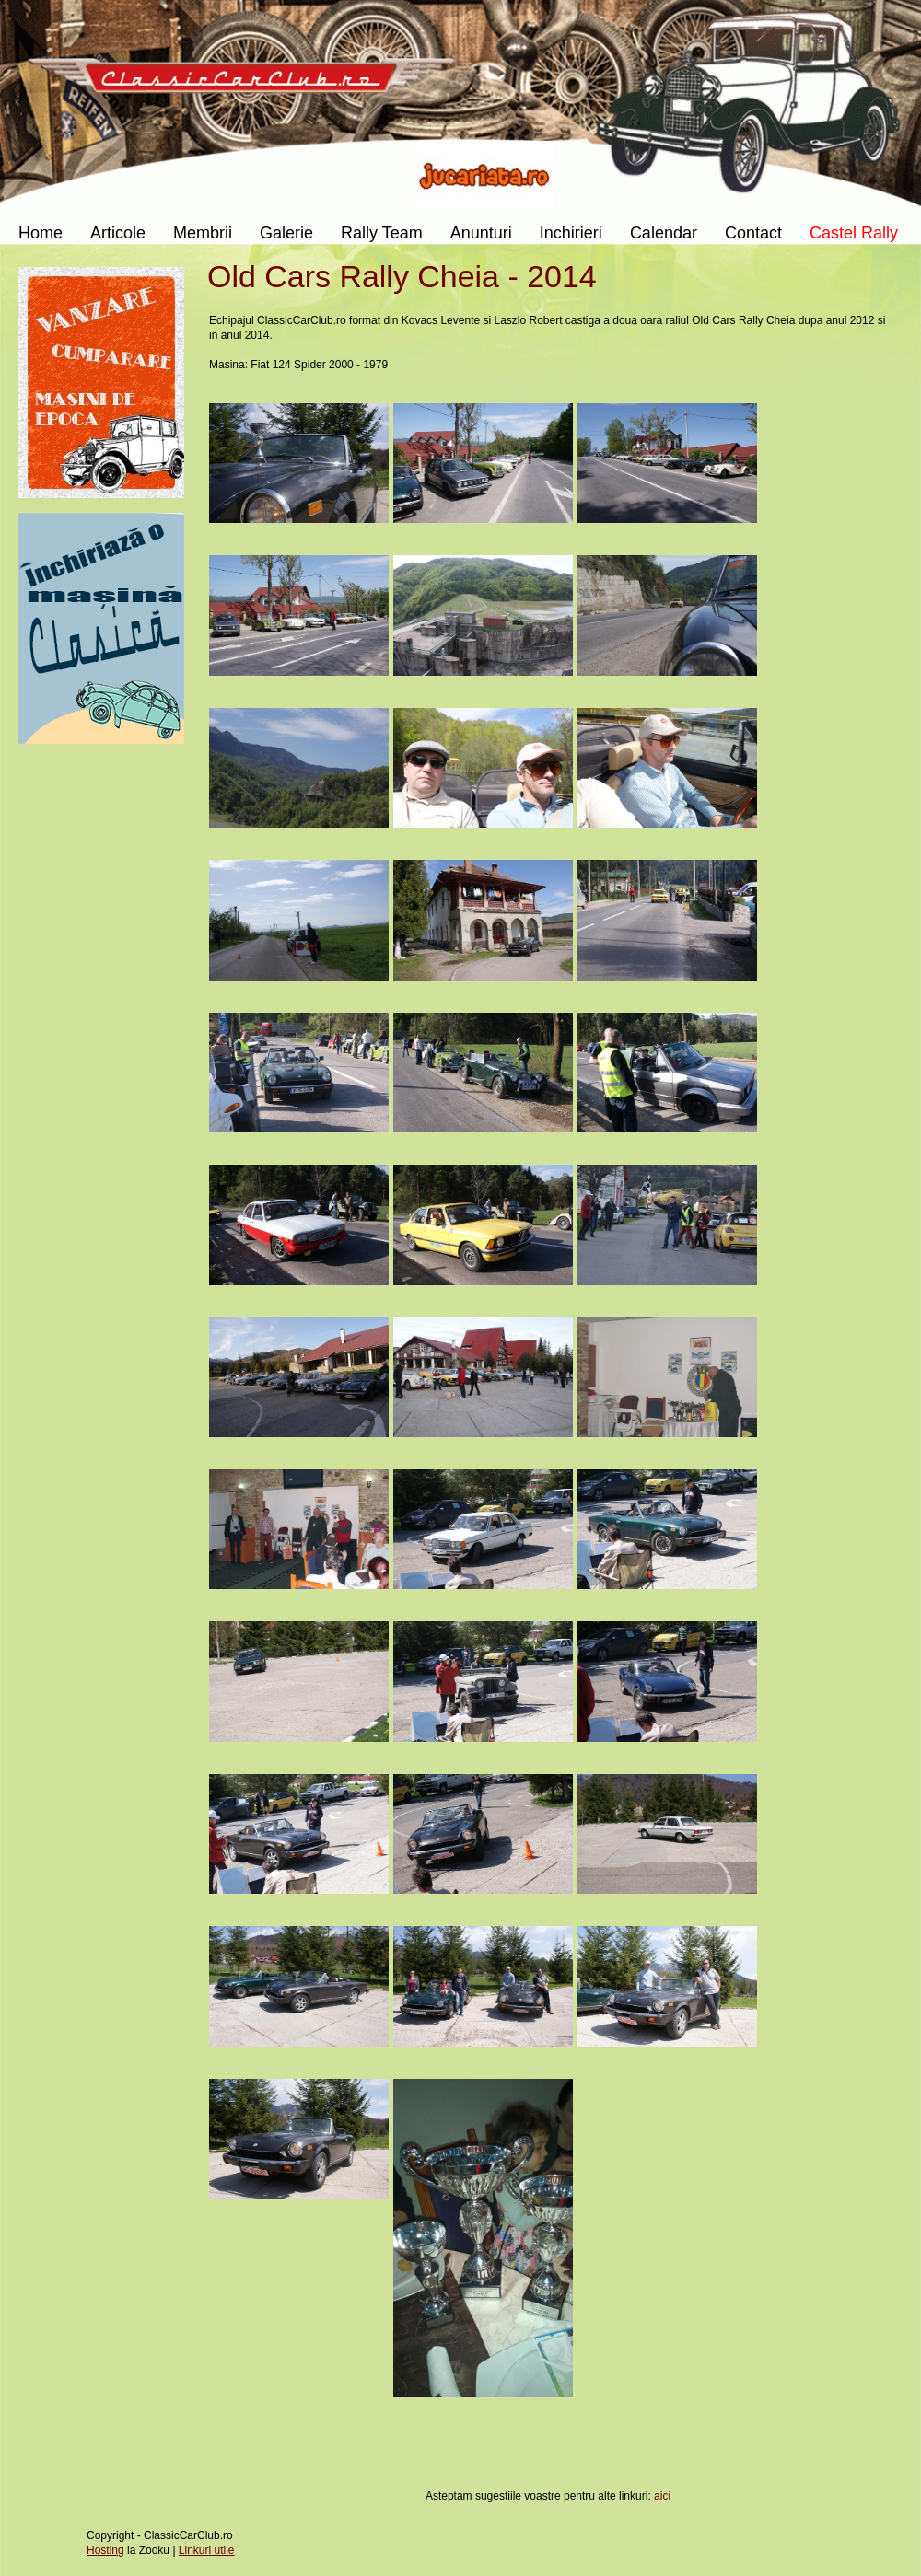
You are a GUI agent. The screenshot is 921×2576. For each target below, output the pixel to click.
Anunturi (481, 233)
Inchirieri (571, 233)
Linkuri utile (207, 2550)
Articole (118, 233)
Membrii (202, 233)
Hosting (105, 2550)
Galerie (286, 233)
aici (662, 2495)
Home (40, 233)
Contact (753, 233)
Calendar (663, 233)
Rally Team (382, 233)
